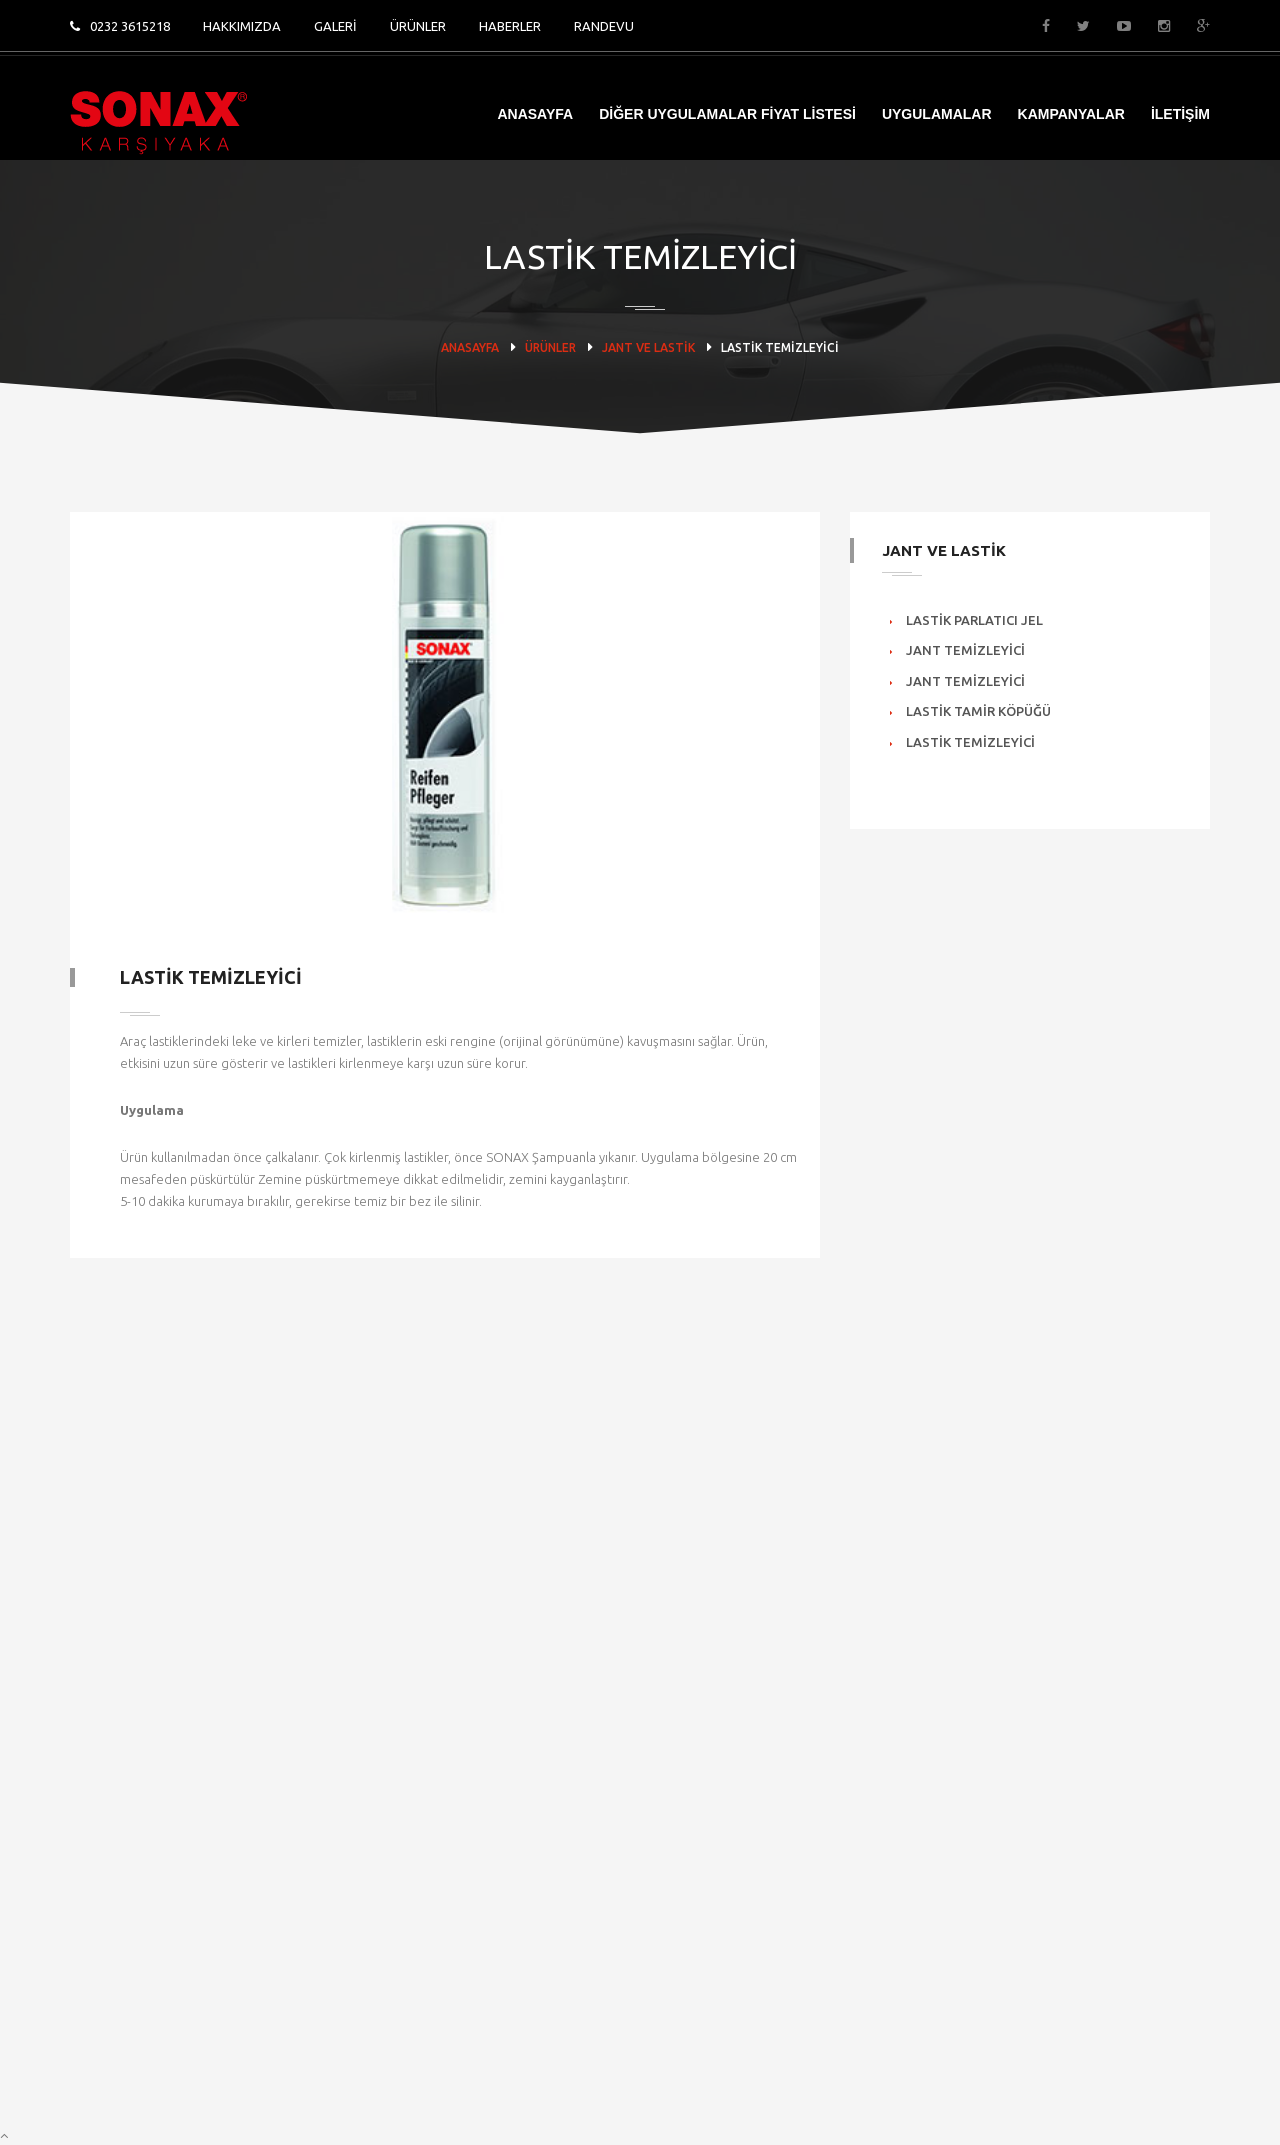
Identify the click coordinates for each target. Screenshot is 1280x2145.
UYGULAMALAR (937, 114)
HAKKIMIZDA (242, 26)
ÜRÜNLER (418, 26)
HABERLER (510, 26)
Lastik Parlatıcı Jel (974, 620)
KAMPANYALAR (1071, 114)
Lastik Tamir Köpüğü (978, 711)
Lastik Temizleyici (970, 742)
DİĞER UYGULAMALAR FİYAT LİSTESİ (727, 114)
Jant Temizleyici (965, 650)
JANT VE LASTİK (648, 347)
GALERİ (335, 26)
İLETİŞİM (1180, 114)
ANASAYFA (535, 114)
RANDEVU (604, 26)
